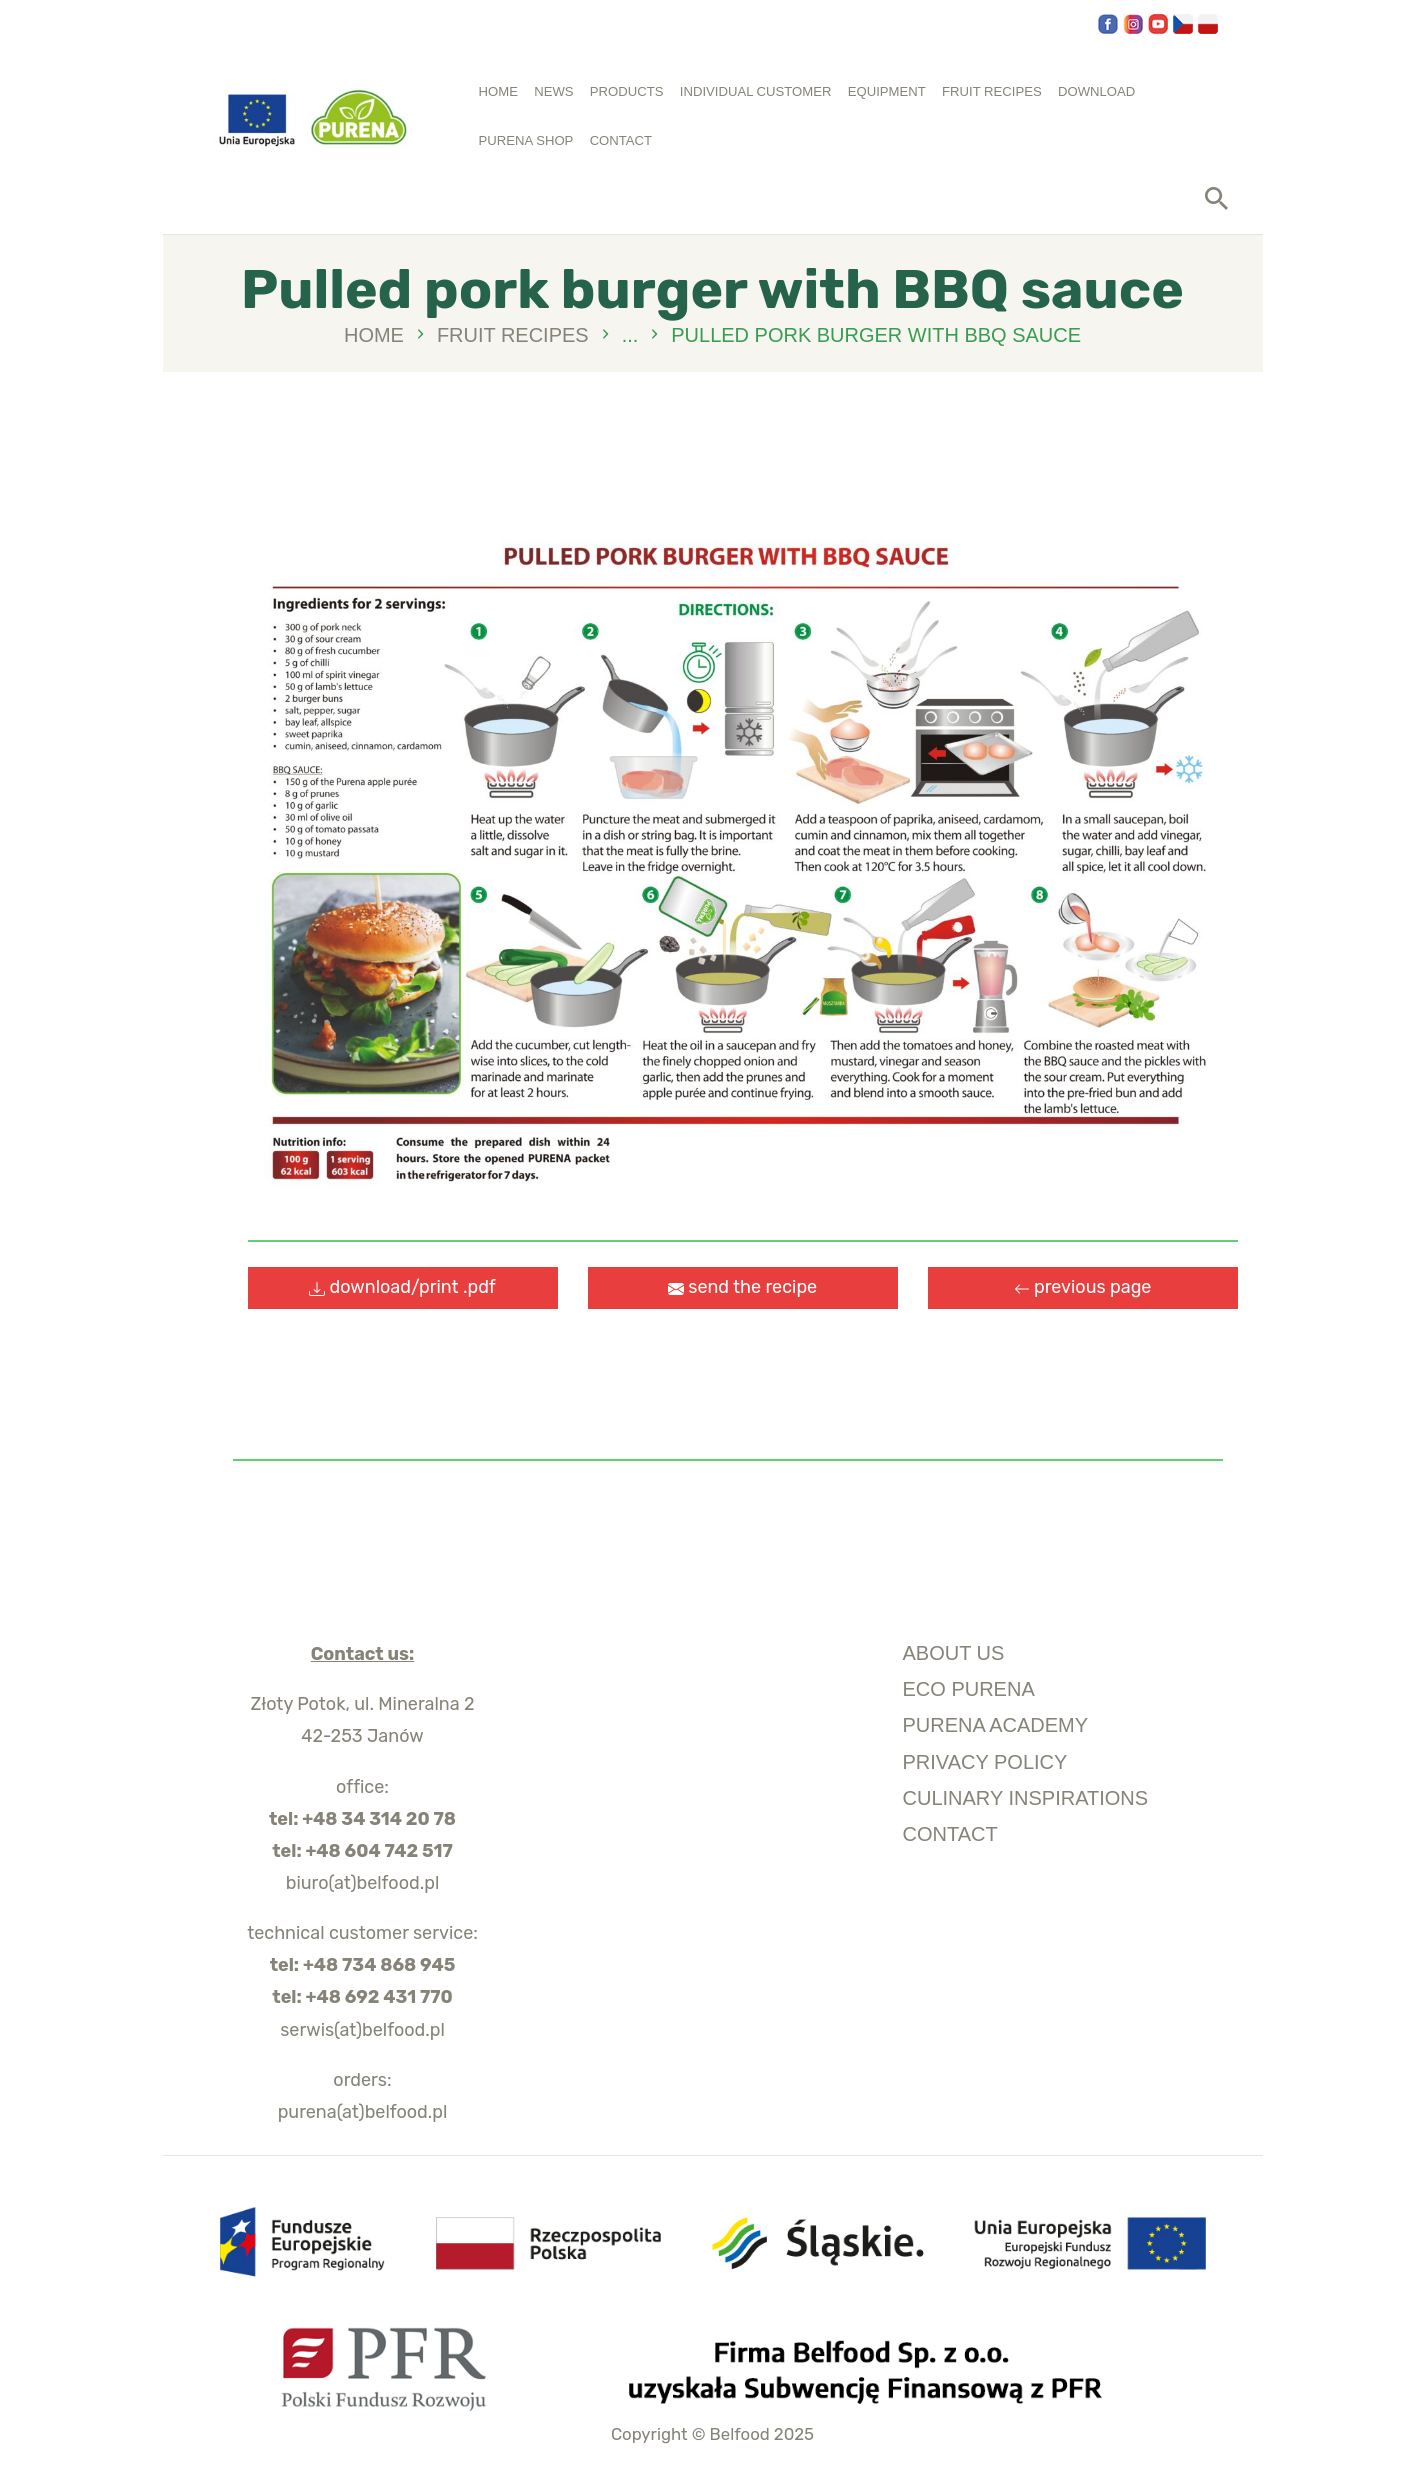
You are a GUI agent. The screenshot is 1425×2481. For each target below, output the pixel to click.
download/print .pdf (402, 1287)
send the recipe (742, 1287)
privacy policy (985, 1762)
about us (954, 1653)
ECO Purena (969, 1689)
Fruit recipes (513, 335)
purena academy (996, 1725)
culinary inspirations (1026, 1798)
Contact (950, 1834)
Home (374, 335)
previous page (1083, 1287)
